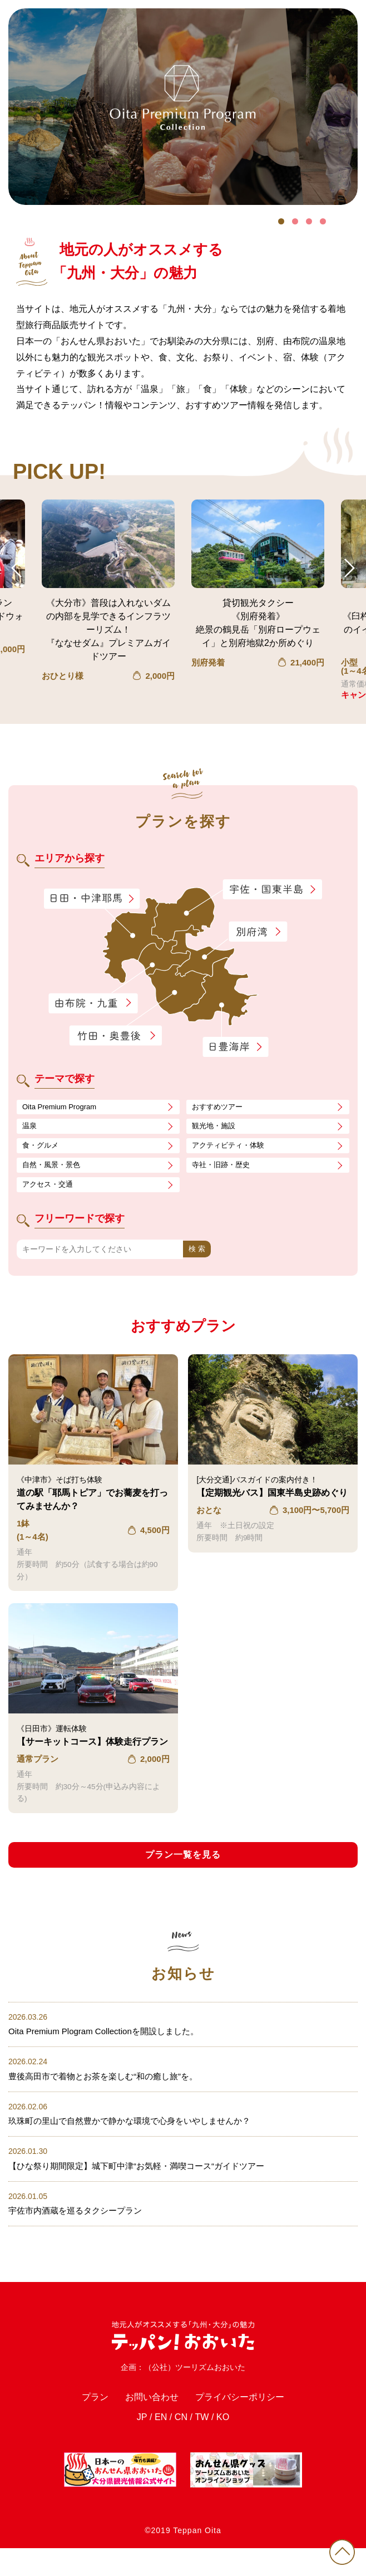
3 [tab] (309, 221)
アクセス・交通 (49, 1188)
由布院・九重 (93, 1003)
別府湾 (258, 932)
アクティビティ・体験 (231, 1147)
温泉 (30, 1127)
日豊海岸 (235, 1046)
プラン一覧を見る (183, 1859)
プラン (77, 2421)
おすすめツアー (219, 1107)
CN (180, 2444)
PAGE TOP (338, 2548)
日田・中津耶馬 (81, 898)
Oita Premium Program (62, 1107)
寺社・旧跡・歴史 (223, 1168)
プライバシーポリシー (249, 2421)
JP (135, 2444)
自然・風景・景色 (53, 1168)
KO (229, 2444)
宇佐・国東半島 (273, 889)
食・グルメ (41, 1147)
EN (157, 2444)
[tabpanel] (183, 106)
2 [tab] (295, 221)
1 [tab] (281, 221)
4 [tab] (323, 221)
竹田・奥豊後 (117, 1035)
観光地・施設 (215, 1127)
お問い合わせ (144, 2421)
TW (204, 2444)
